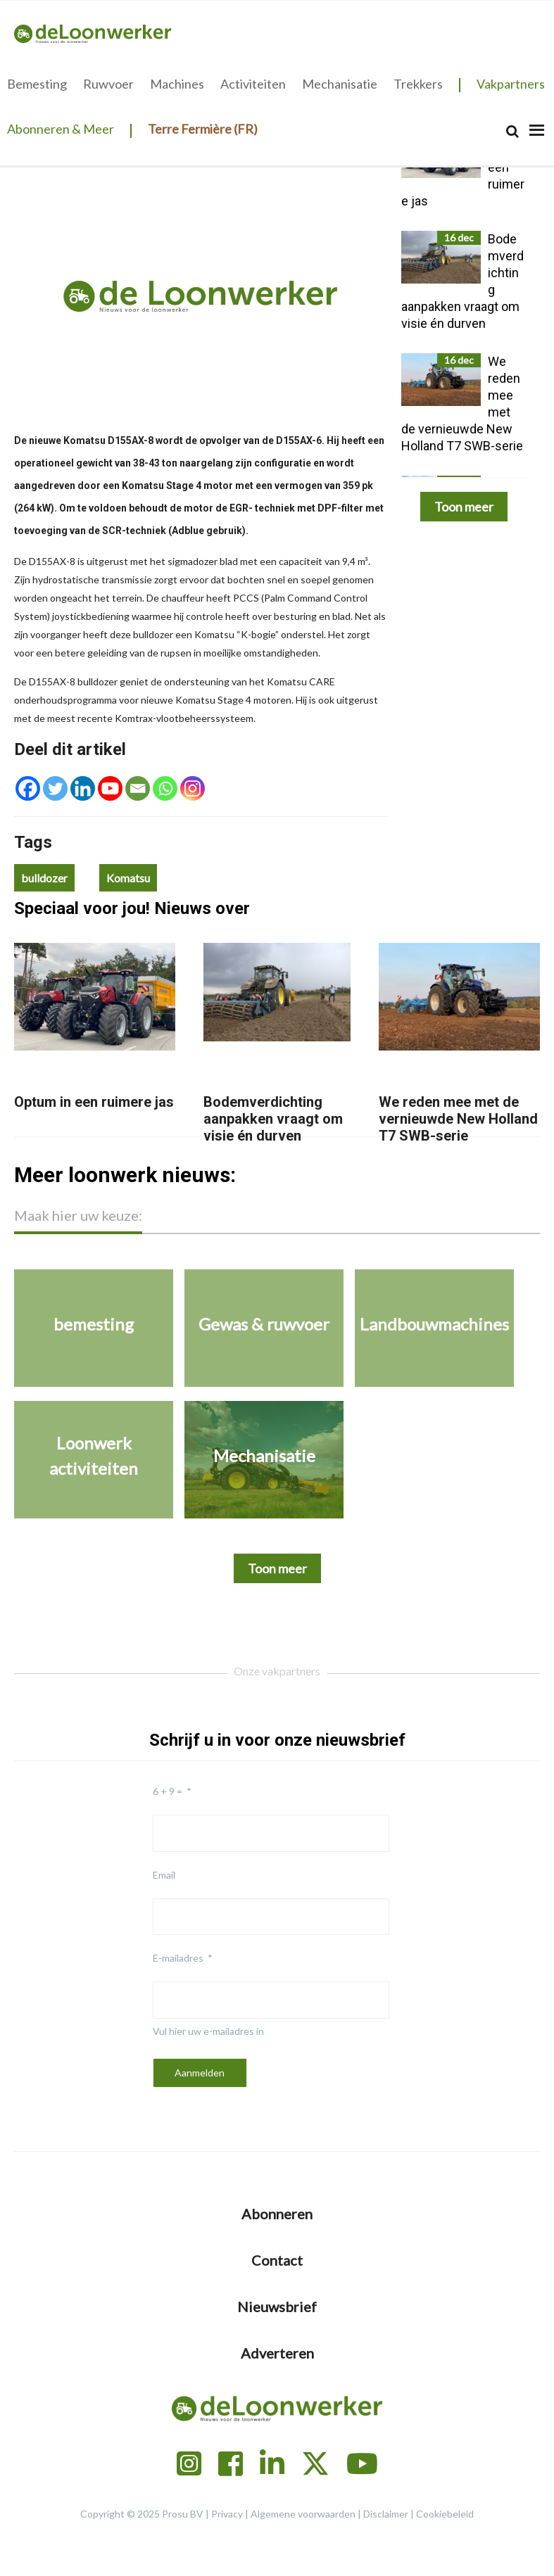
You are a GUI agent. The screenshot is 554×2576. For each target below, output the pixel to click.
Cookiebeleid (445, 2514)
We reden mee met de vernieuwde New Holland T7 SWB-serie (458, 1118)
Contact (277, 2260)
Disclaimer (385, 2514)
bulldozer (44, 877)
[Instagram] (192, 788)
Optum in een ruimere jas (94, 1101)
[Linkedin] (82, 788)
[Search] (512, 131)
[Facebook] (27, 788)
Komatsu (128, 877)
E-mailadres (178, 1958)
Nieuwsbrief (277, 2306)
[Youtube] (110, 788)
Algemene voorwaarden (303, 2514)
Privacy (227, 2514)
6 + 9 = (167, 1791)
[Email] (137, 788)
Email (164, 1875)
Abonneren (277, 2213)
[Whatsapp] (165, 788)
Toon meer (463, 506)
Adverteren (277, 2353)
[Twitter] (55, 788)
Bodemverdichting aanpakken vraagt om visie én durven (273, 1118)
